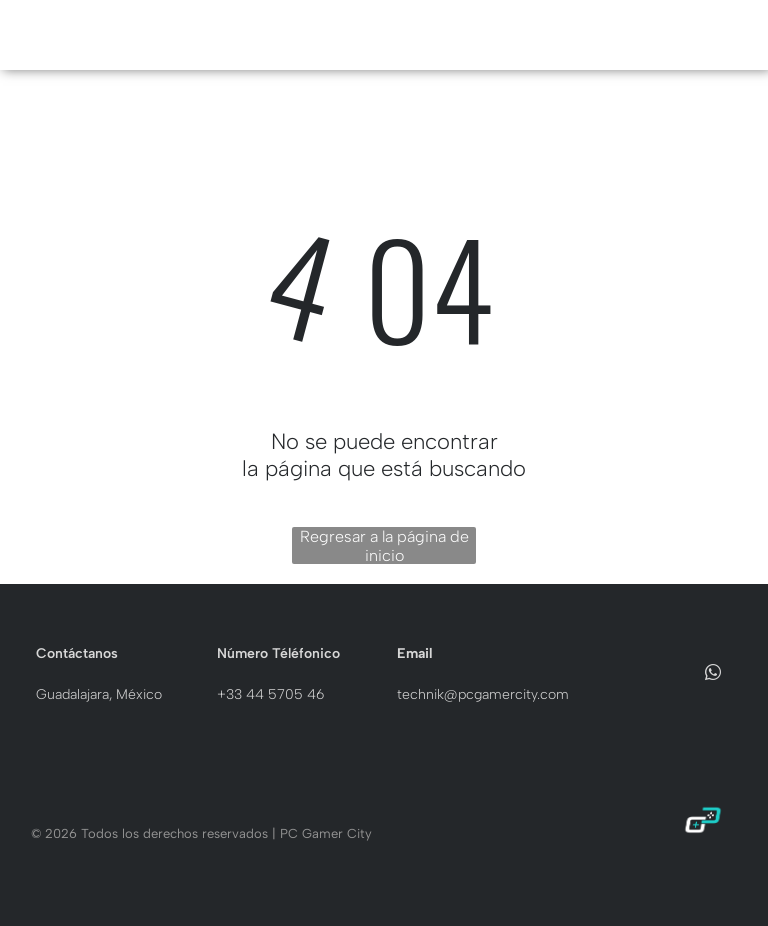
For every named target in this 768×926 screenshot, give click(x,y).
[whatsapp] (713, 674)
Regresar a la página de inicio (384, 545)
